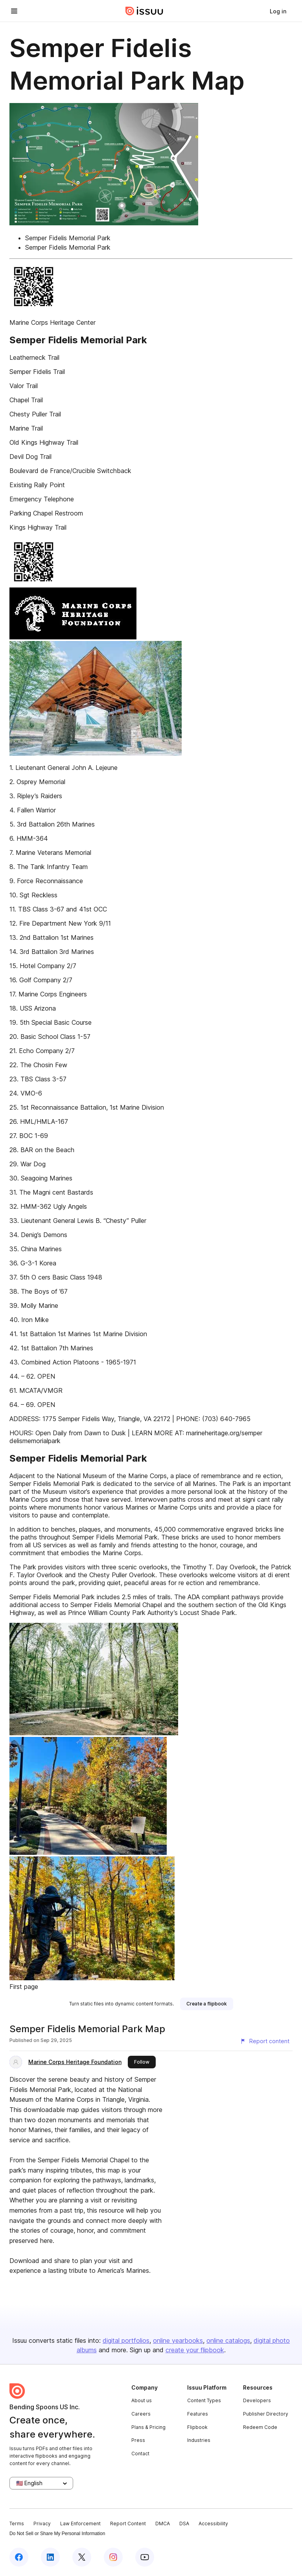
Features (197, 2414)
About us (141, 2400)
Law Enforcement (80, 2523)
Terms (16, 2523)
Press (138, 2440)
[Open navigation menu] (14, 11)
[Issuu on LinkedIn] (50, 2557)
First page (23, 1986)
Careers (141, 2414)
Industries (198, 2440)
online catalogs (228, 2340)
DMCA (162, 2523)
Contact (140, 2453)
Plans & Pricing (148, 2427)
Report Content (128, 2523)
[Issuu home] (144, 11)
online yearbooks (178, 2340)
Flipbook (197, 2427)
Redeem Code (260, 2427)
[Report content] (265, 2041)
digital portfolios (126, 2340)
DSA (184, 2523)
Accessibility (213, 2523)
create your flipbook (195, 2350)
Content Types (204, 2400)
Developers (257, 2400)
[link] (278, 11)
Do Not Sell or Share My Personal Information (57, 2533)
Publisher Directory (265, 2414)
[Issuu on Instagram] (113, 2557)
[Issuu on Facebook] (18, 2557)
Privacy (42, 2523)
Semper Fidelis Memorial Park (67, 238)
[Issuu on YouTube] (144, 2557)
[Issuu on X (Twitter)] (81, 2557)
